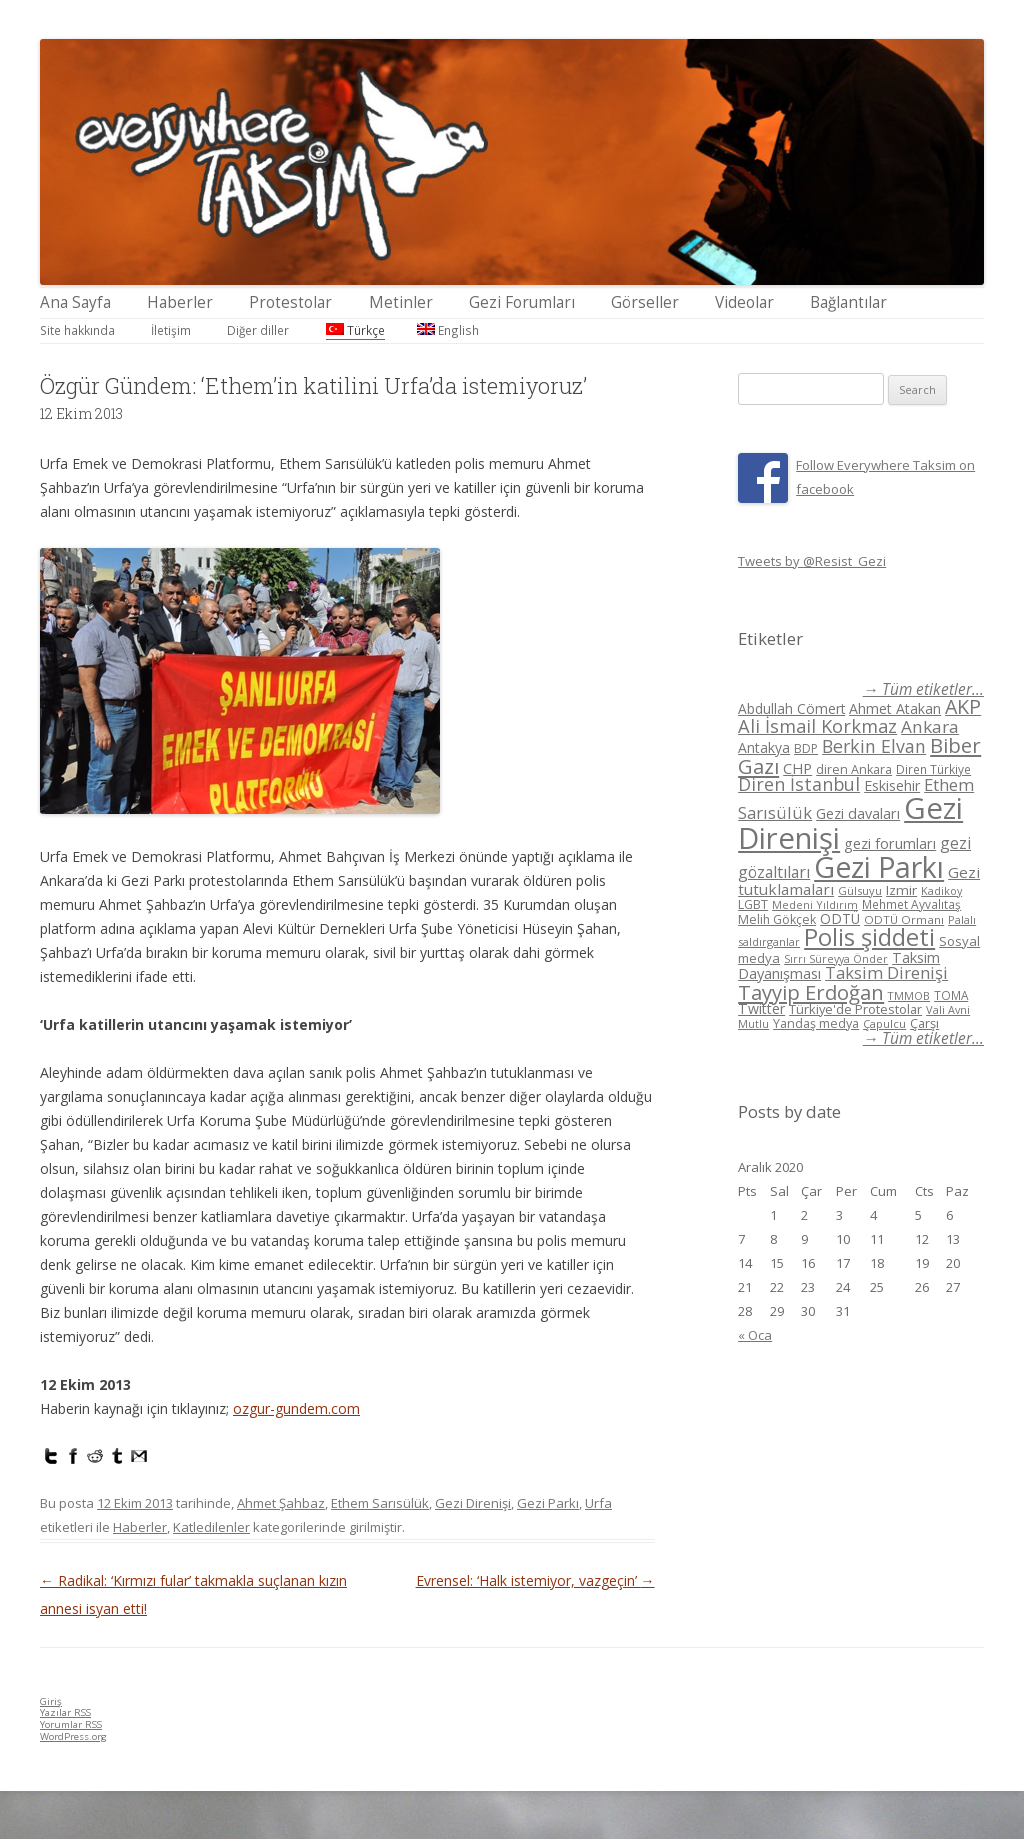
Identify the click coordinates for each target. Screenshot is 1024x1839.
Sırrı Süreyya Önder (836, 959)
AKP (963, 706)
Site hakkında (77, 330)
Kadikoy (941, 890)
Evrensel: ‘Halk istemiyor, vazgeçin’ (535, 1580)
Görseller (645, 302)
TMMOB (909, 995)
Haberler (180, 302)
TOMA (951, 995)
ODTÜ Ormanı (904, 919)
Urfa (598, 1503)
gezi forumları (890, 843)
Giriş (51, 1701)
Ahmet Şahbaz (281, 1503)
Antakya (764, 747)
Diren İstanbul (799, 784)
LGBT (753, 904)
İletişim (171, 330)
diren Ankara (854, 769)
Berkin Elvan (874, 746)
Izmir (901, 890)
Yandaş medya (816, 1023)
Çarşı (924, 1023)
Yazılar (65, 1712)
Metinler (401, 302)
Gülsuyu (860, 890)
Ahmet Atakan (895, 708)
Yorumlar (71, 1724)
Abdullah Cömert (791, 708)
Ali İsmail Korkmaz (817, 726)
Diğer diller (258, 330)
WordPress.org (73, 1736)
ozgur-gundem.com (296, 1408)
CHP (797, 768)
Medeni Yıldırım (815, 904)
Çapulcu (884, 1023)
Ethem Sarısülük (380, 1503)
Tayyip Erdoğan (811, 992)
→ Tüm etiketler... (923, 689)
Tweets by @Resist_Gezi (812, 561)
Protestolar (290, 302)
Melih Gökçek (777, 919)
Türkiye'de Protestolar (855, 1009)
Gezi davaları (858, 813)
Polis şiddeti (869, 937)
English (448, 330)
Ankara (930, 726)
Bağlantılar (848, 302)
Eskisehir (892, 785)
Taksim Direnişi (886, 972)
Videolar (744, 302)
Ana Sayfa (75, 302)
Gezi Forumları (522, 302)
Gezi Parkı (548, 1503)
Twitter (761, 1008)
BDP (806, 748)
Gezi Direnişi (473, 1503)
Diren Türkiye (933, 769)
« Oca (755, 1335)
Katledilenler (211, 1527)
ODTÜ (840, 918)
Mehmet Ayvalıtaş (911, 904)
